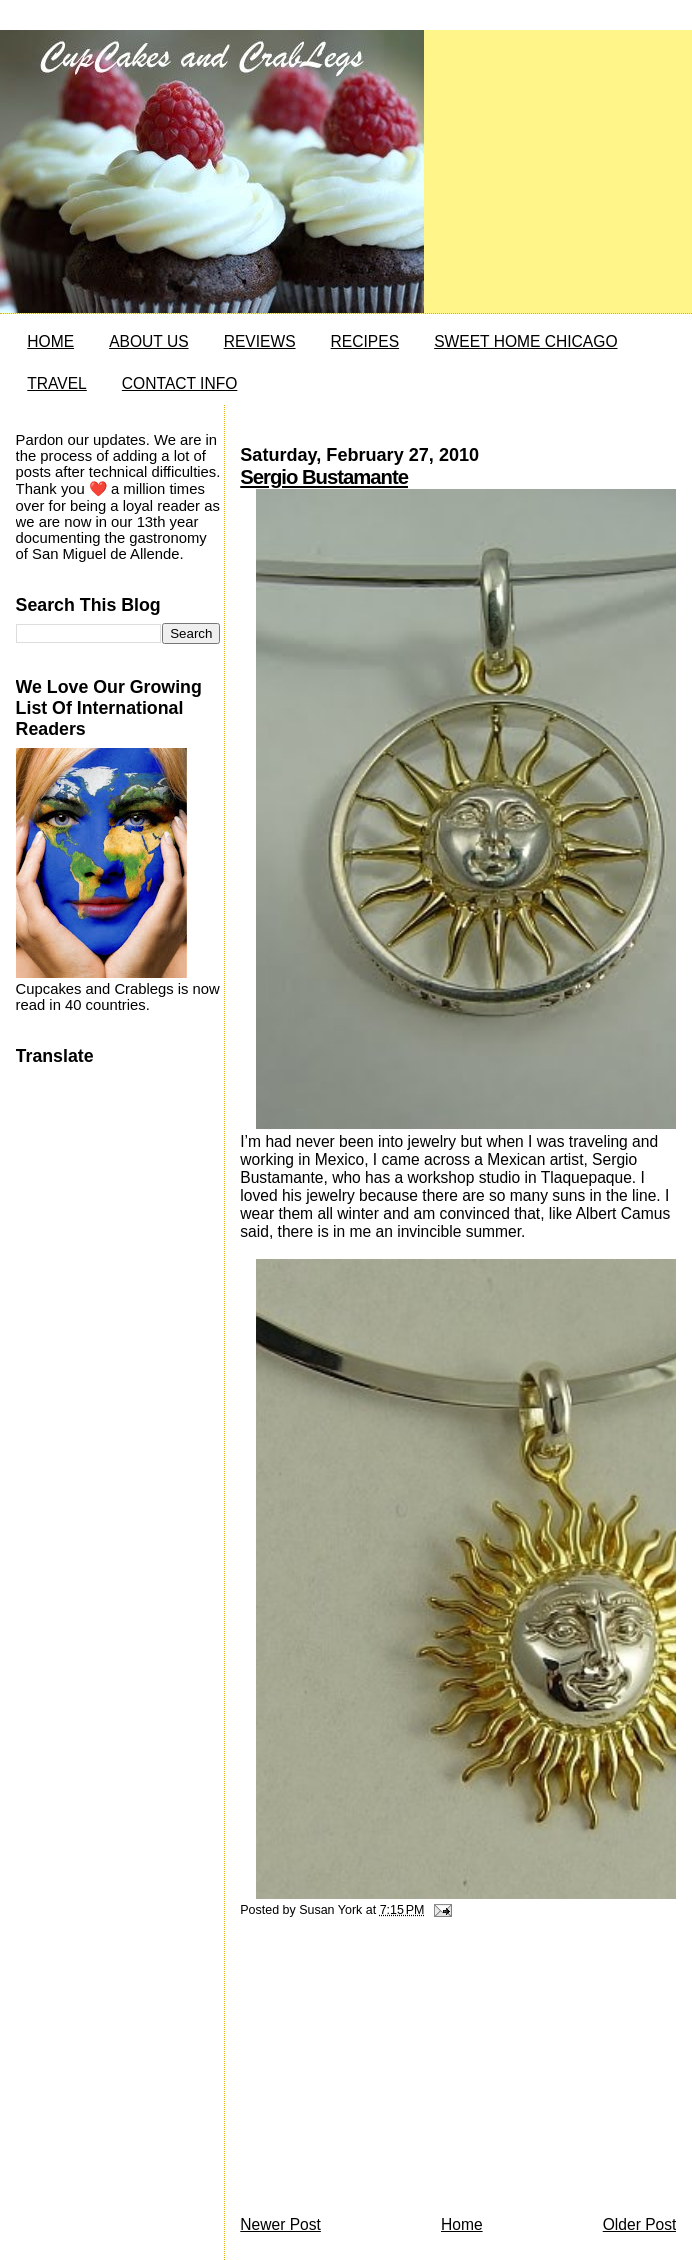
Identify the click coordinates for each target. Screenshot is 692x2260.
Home (462, 2224)
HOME (50, 341)
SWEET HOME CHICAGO (525, 341)
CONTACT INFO (180, 383)
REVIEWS (260, 341)
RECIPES (365, 341)
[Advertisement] (390, 2072)
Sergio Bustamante (324, 477)
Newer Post (280, 2224)
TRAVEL (57, 383)
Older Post (640, 2224)
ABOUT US (148, 341)
